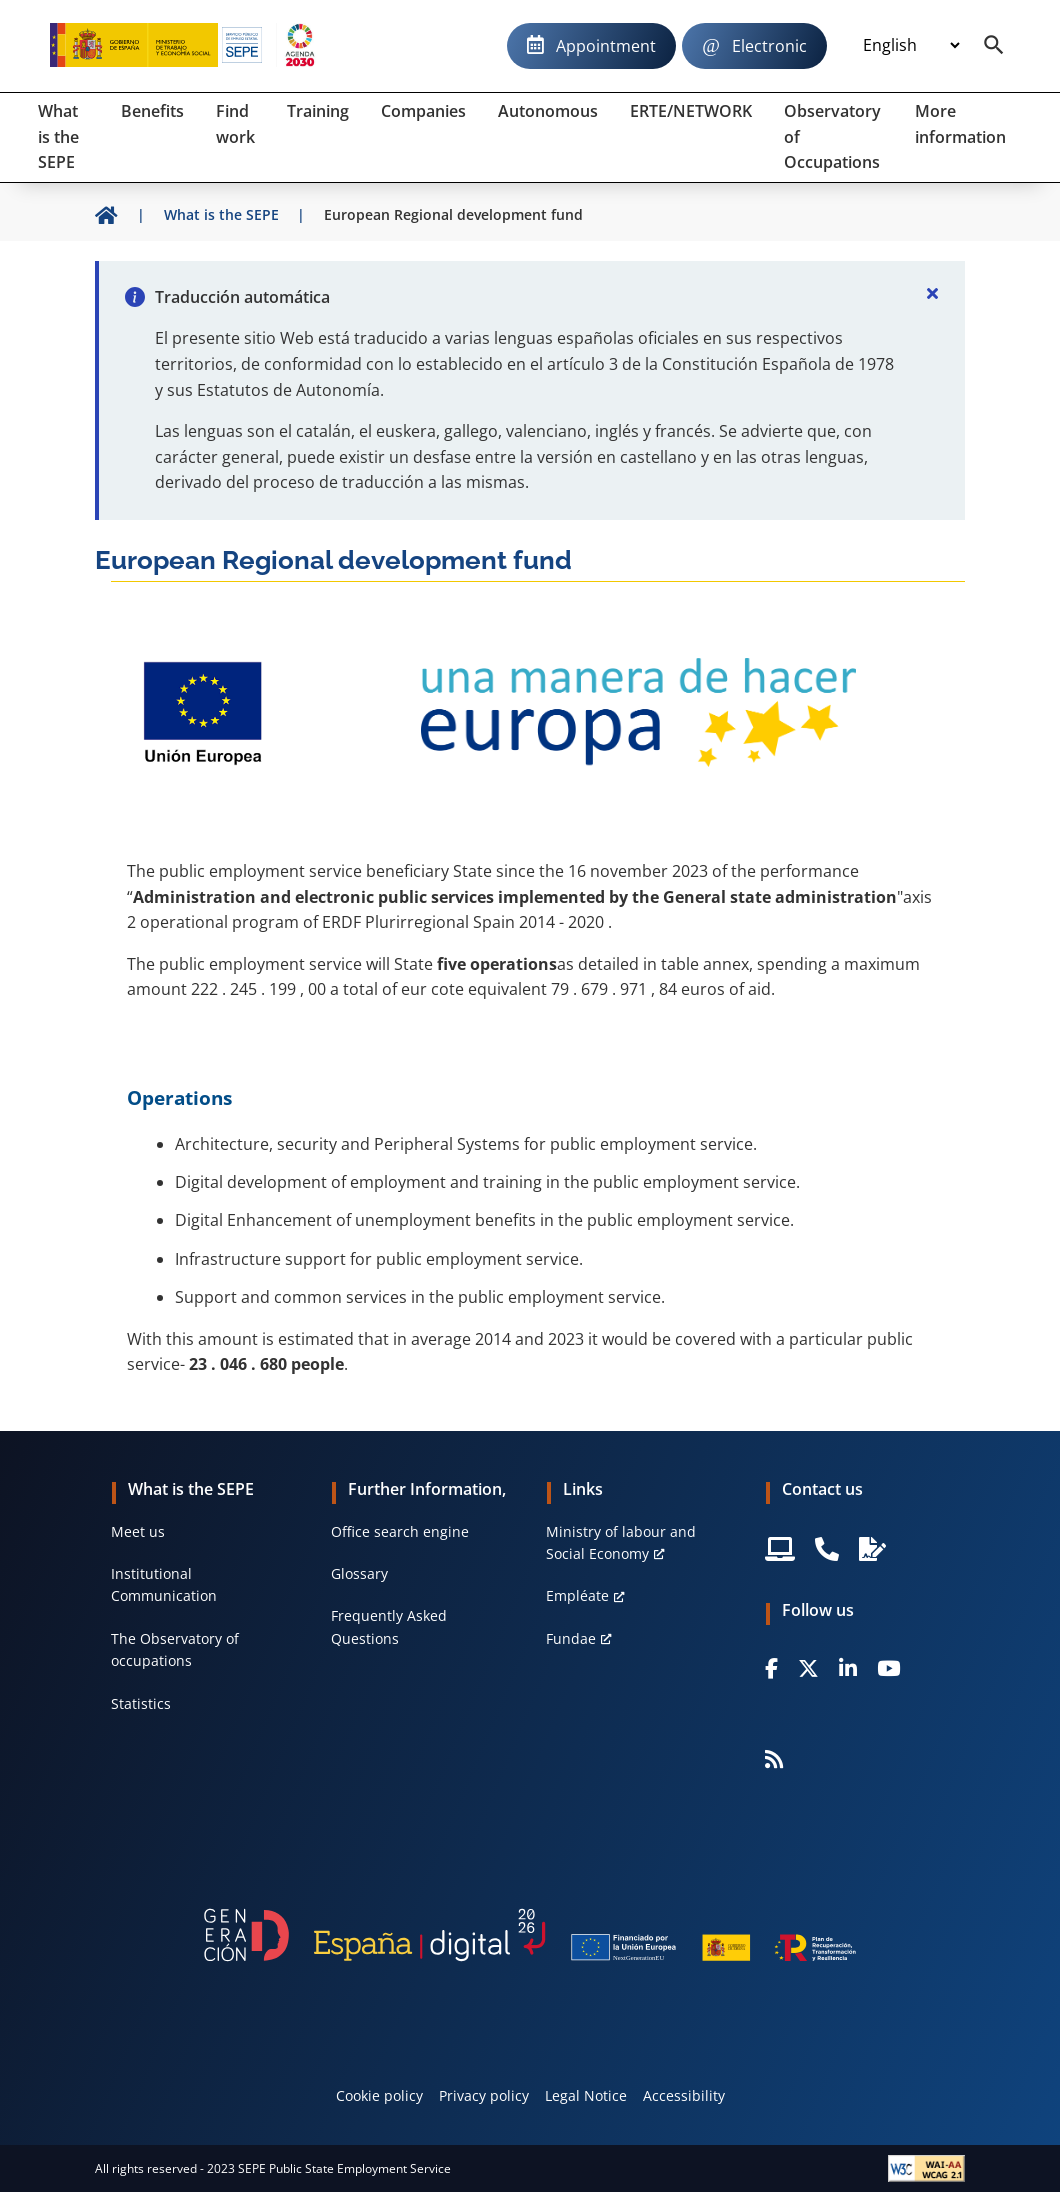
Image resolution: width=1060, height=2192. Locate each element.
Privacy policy (484, 2095)
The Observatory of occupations (175, 1649)
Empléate (577, 1595)
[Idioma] (911, 46)
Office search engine (400, 1531)
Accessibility (684, 2095)
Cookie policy (379, 2095)
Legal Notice (586, 2095)
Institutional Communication (164, 1584)
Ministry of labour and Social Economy (621, 1542)
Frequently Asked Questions (389, 1626)
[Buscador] (994, 46)
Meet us (138, 1531)
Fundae (571, 1638)
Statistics (141, 1703)
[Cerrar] (933, 293)
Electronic (769, 46)
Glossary (359, 1573)
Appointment (606, 46)
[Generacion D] (529, 1934)
